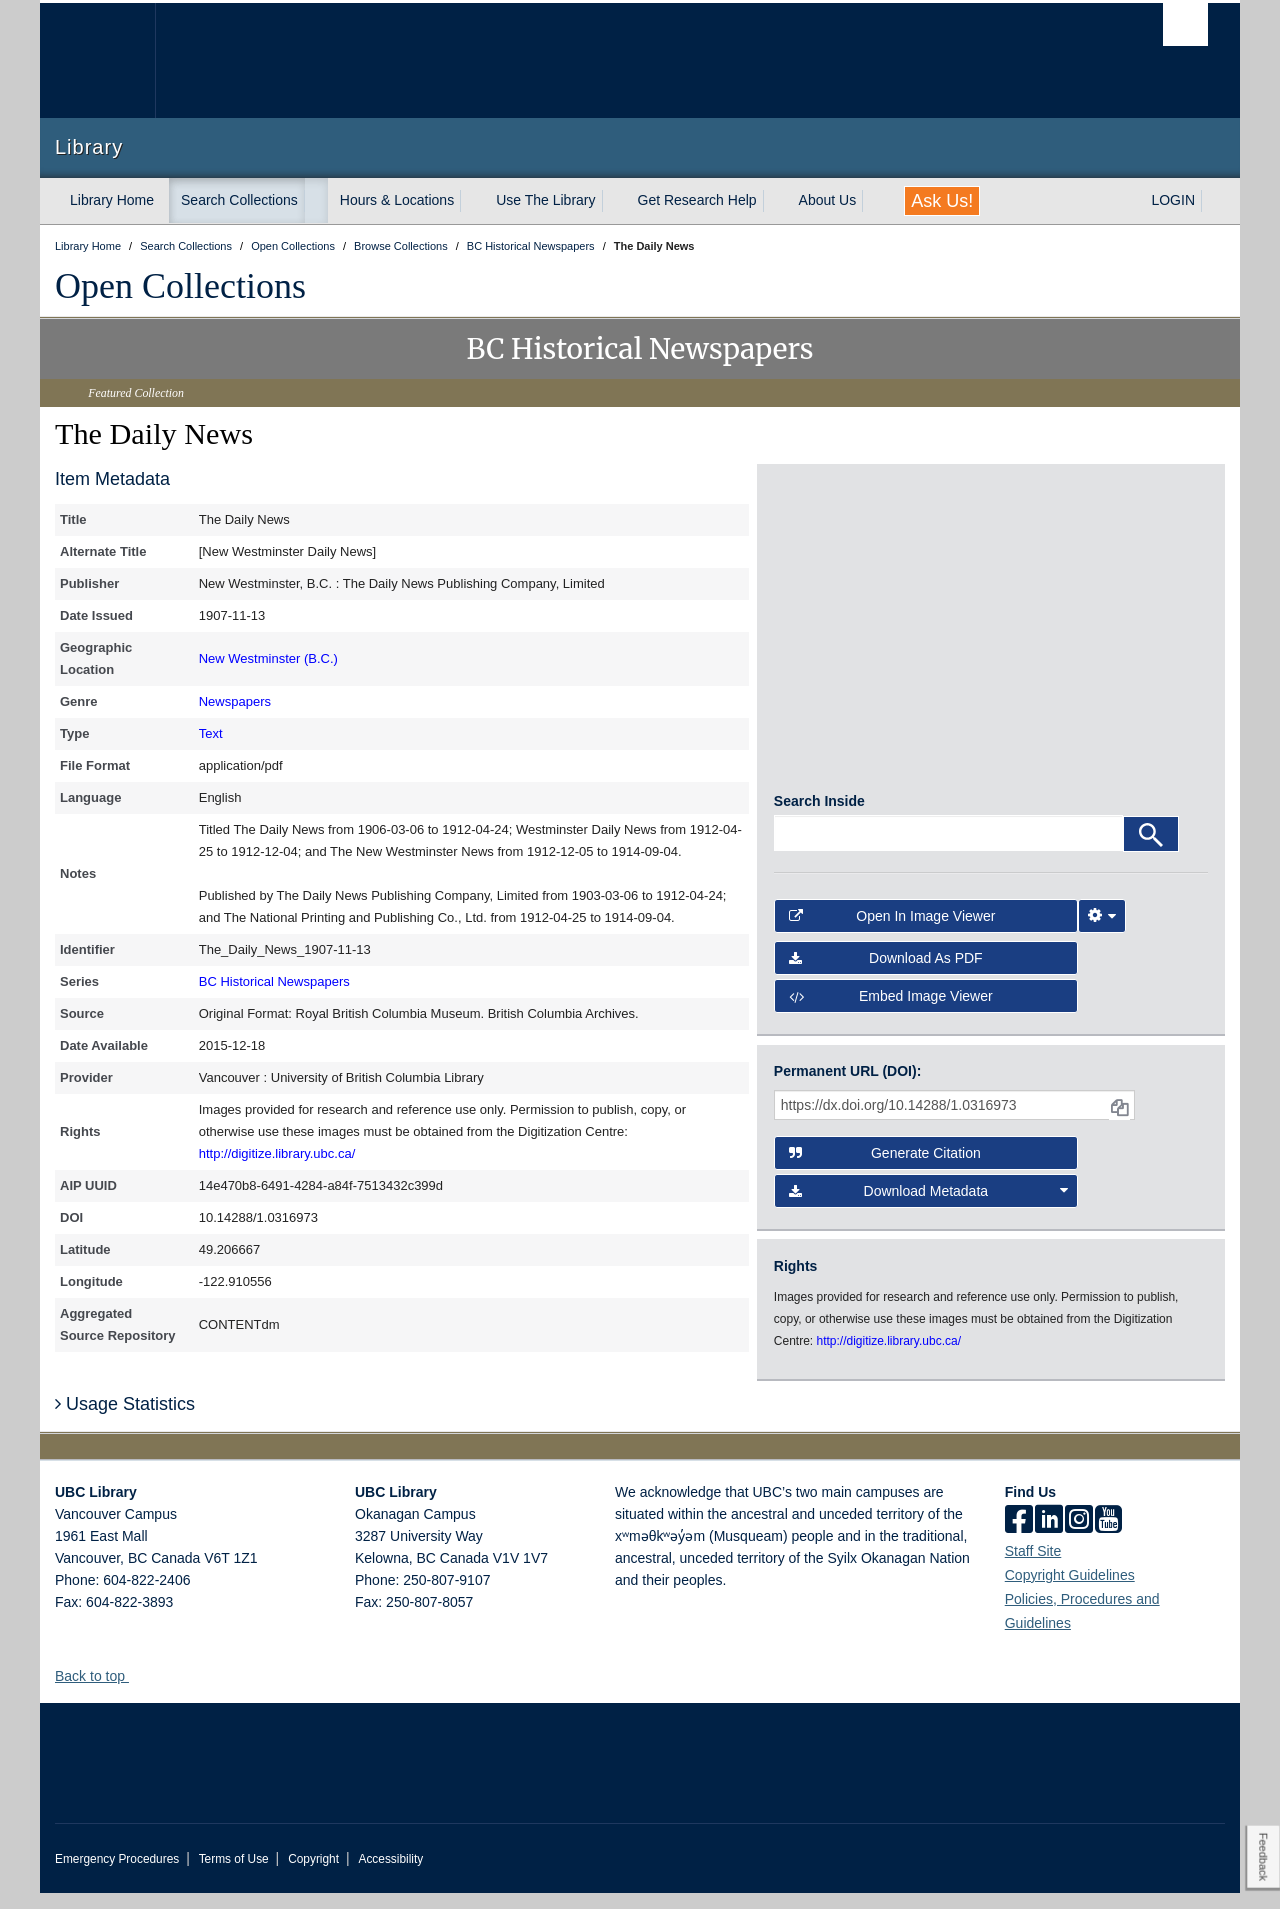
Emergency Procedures (117, 1875)
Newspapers (235, 701)
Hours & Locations (397, 200)
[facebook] (1019, 1537)
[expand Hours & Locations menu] (472, 201)
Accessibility (390, 1875)
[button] (136, 1691)
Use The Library (545, 200)
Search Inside (819, 818)
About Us (828, 200)
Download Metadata (929, 1207)
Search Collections (239, 200)
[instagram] (1079, 1537)
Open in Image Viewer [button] (892, 932)
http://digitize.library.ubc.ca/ (277, 1153)
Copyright (313, 1875)
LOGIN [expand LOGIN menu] (1173, 200)
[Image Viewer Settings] (1102, 932)
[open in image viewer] (828, 561)
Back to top (99, 1692)
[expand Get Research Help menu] (775, 201)
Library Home (112, 200)
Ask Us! (942, 201)
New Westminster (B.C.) (268, 658)
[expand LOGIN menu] (1213, 201)
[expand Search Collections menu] (316, 201)
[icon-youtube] (1108, 1537)
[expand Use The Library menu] (614, 201)
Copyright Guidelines (1070, 1591)
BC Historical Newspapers (274, 981)
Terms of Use (234, 1875)
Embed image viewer (891, 1012)
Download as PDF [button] (886, 974)
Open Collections (180, 286)
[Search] (1151, 851)
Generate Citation (885, 1169)
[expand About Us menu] (874, 201)
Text (211, 733)
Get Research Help (697, 200)
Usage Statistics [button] (125, 1420)
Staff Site (1033, 1567)
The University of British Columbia (97, 60)
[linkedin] (1049, 1537)
